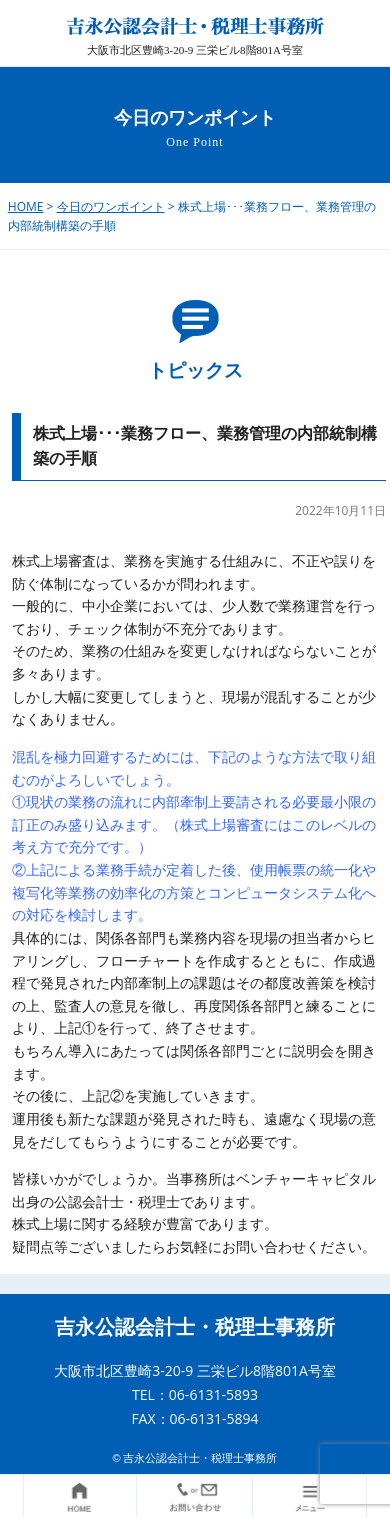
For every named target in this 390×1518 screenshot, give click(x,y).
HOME (26, 206)
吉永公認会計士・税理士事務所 (195, 1327)
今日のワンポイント (111, 206)
